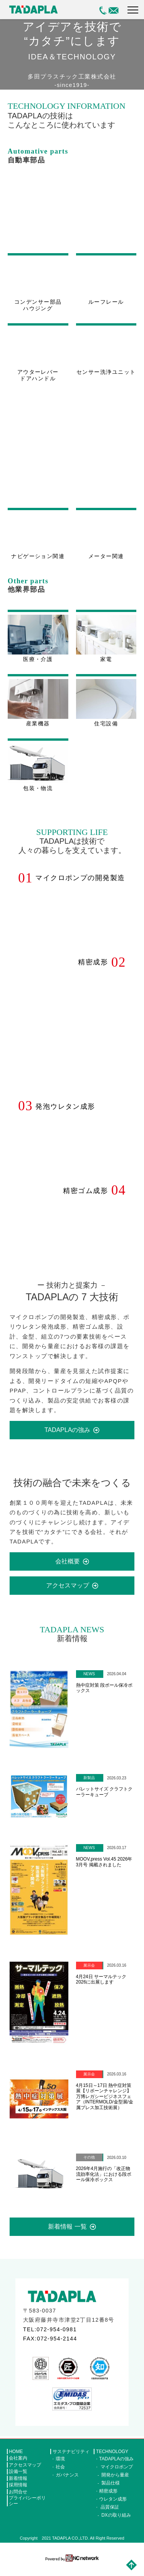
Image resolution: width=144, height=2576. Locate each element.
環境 (60, 2468)
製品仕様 (110, 2492)
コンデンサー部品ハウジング (38, 306)
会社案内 (18, 2467)
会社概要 (67, 1570)
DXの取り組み (116, 2524)
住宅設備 (106, 711)
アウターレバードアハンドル (38, 378)
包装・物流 (38, 776)
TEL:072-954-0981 (50, 2338)
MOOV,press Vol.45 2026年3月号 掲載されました (104, 1871)
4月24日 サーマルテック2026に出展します (101, 1988)
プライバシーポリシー (27, 2509)
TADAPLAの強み (68, 1439)
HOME (16, 2460)
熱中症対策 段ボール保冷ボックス (104, 1696)
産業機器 (38, 711)
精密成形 (108, 2500)
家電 (106, 646)
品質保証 (110, 2516)
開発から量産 (115, 2484)
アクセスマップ (67, 1594)
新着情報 (18, 2487)
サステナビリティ (71, 2460)
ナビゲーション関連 (38, 563)
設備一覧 (18, 2480)
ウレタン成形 (113, 2508)
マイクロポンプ (117, 2476)
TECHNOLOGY (112, 2460)
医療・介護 (38, 646)
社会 (60, 2476)
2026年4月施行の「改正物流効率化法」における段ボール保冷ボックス (103, 2183)
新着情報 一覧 (67, 2235)
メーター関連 (106, 563)
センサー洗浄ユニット (106, 375)
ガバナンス (67, 2484)
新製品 (89, 1787)
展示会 (89, 1974)
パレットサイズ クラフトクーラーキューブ (104, 1800)
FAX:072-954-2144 (50, 2348)
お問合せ (18, 2500)
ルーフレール (106, 303)
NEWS (89, 1683)
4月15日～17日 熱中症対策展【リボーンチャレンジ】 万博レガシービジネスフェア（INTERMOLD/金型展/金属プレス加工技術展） (104, 2105)
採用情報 (18, 2494)
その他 (89, 2166)
